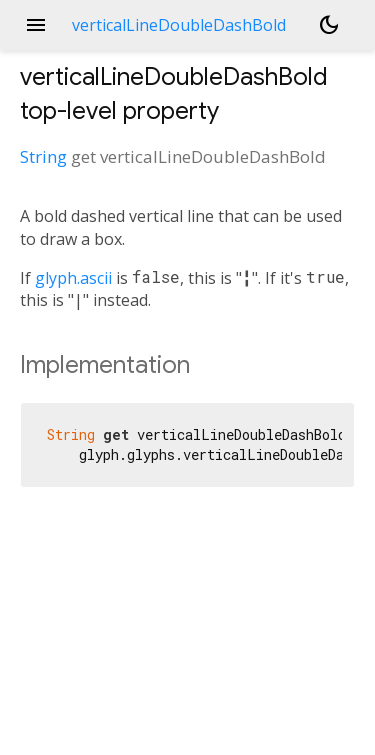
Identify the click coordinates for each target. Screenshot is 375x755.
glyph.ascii (73, 278)
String (43, 156)
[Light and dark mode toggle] (329, 25)
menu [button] (36, 25)
